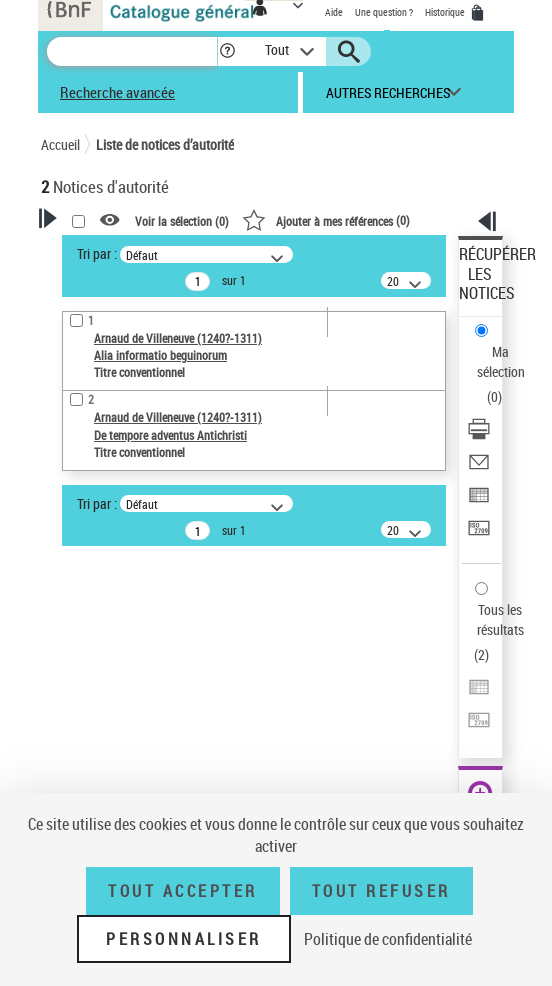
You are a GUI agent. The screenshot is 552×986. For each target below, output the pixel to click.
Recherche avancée (117, 92)
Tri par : (97, 253)
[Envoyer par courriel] (479, 468)
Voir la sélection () (182, 221)
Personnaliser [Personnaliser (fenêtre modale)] (184, 939)
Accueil (60, 144)
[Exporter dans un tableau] (479, 501)
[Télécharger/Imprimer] (479, 435)
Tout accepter (183, 891)
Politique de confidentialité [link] (388, 939)
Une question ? (384, 12)
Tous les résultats (500, 619)
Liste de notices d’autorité (165, 144)
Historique (446, 12)
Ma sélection (501, 361)
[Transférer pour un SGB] (479, 534)
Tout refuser (381, 891)
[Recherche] (132, 51)
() (326, 220)
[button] (227, 51)
